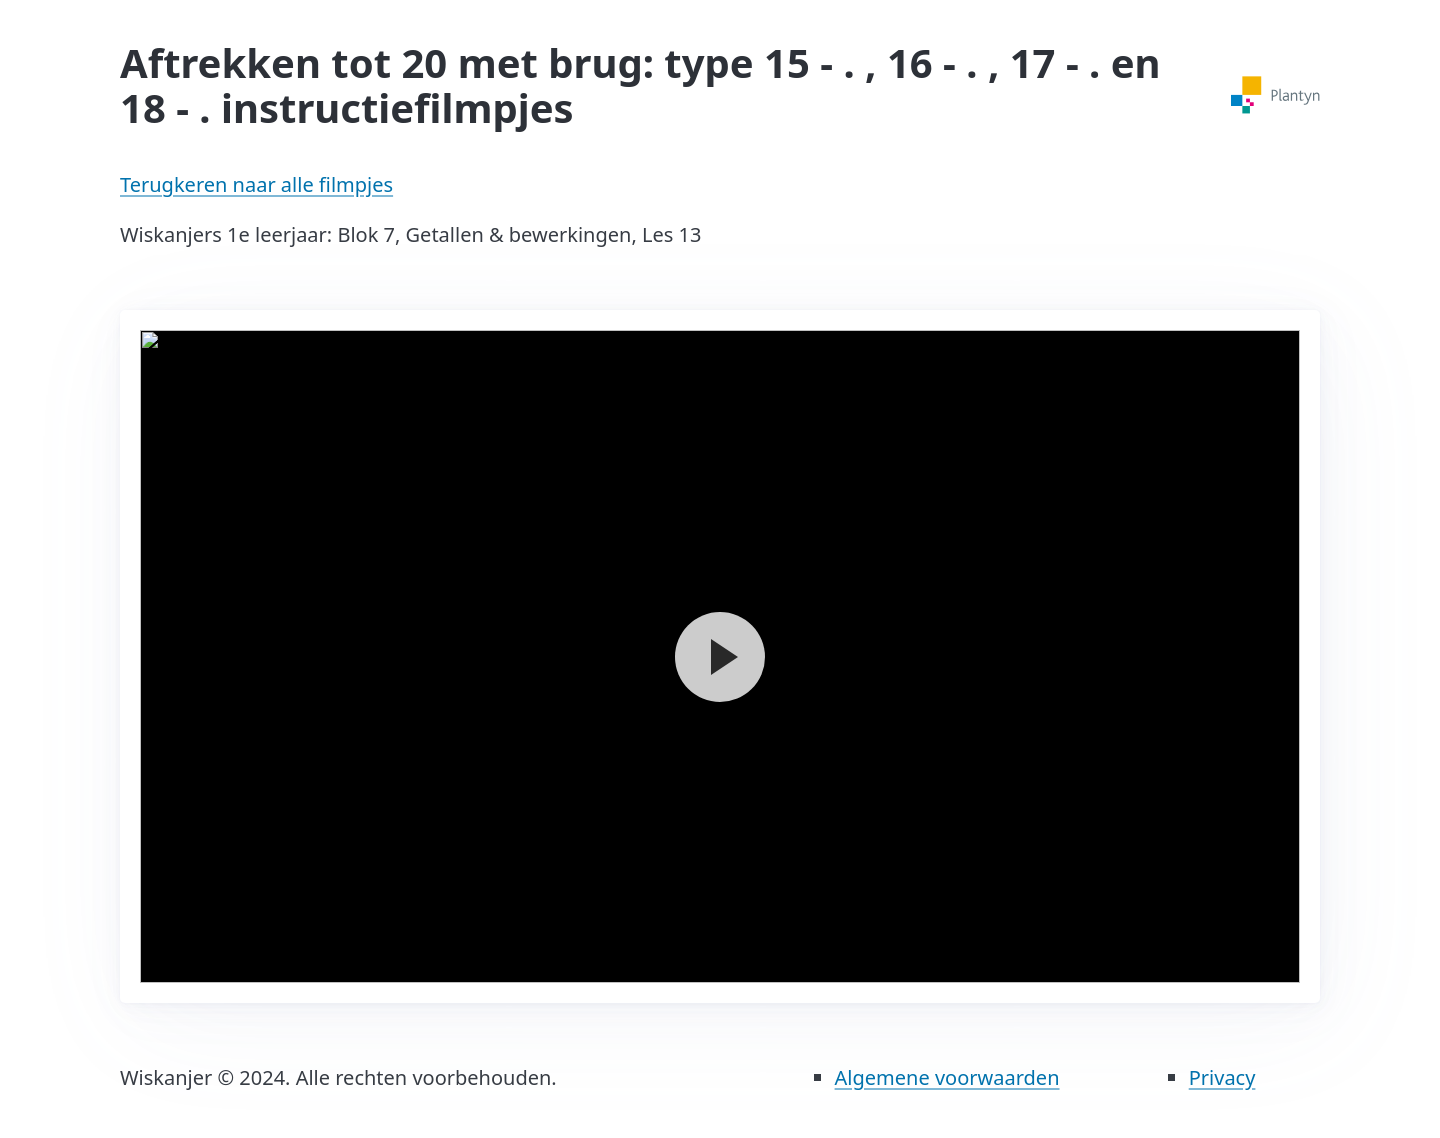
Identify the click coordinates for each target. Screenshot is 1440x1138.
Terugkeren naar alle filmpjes (256, 184)
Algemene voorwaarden (947, 1077)
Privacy (1222, 1077)
